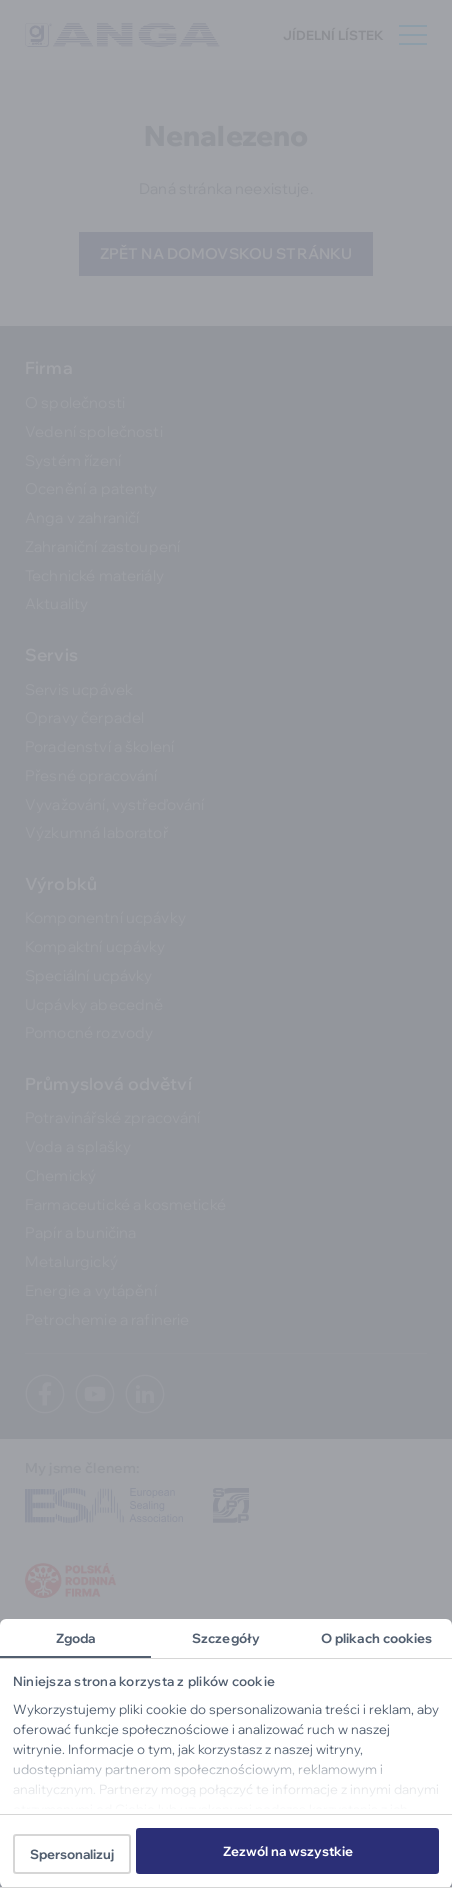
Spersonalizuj (72, 1854)
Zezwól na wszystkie (288, 1851)
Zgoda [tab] (76, 1638)
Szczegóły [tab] (226, 1638)
